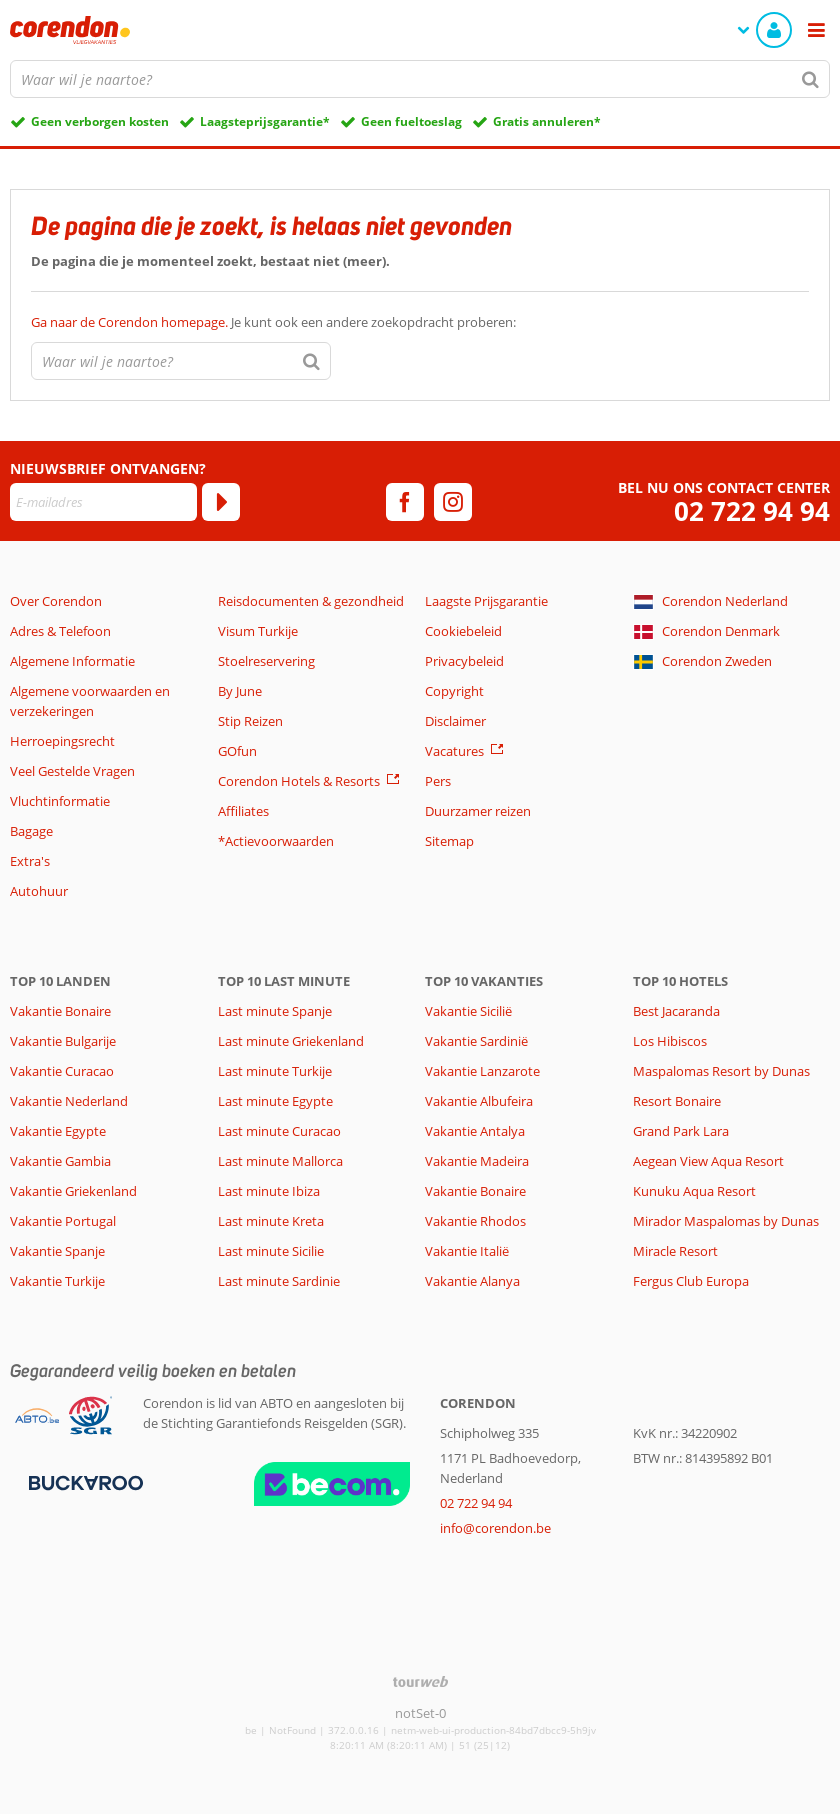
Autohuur (39, 891)
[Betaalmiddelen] (83, 1481)
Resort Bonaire (677, 1101)
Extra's (30, 861)
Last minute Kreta (271, 1221)
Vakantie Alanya (472, 1281)
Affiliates (243, 811)
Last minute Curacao (279, 1131)
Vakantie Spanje (57, 1251)
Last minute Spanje (275, 1011)
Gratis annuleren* (547, 121)
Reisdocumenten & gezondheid (311, 601)
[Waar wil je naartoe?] (420, 79)
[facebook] (405, 502)
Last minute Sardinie (279, 1281)
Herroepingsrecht (62, 741)
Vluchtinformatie (60, 801)
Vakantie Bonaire (60, 1011)
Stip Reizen (250, 721)
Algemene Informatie (72, 661)
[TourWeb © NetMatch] (420, 1681)
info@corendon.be (495, 1528)
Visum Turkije (258, 631)
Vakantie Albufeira (479, 1101)
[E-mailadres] (103, 502)
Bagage (31, 831)
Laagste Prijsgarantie (486, 601)
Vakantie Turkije (57, 1281)
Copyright (454, 691)
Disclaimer (455, 721)
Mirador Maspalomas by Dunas (726, 1221)
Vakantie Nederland (69, 1101)
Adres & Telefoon (60, 631)
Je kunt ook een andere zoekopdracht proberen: (273, 322)
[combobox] (420, 79)
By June (240, 691)
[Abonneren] (221, 502)
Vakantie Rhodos (475, 1221)
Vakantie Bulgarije (63, 1041)
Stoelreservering (266, 661)
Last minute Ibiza (269, 1191)
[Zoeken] (811, 79)
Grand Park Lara (681, 1131)
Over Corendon (56, 601)
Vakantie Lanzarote (482, 1071)
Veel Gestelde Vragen (72, 771)
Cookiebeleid (463, 631)
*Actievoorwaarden (276, 841)
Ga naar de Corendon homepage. (131, 322)
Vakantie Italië (467, 1251)
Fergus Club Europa (691, 1281)
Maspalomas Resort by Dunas (721, 1071)
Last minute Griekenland (291, 1041)
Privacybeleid (464, 661)
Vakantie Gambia (60, 1161)
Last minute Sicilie (271, 1251)
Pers (438, 781)
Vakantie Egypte (58, 1131)
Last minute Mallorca (280, 1161)
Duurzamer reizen (478, 811)
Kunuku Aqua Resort (694, 1191)
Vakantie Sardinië (476, 1041)
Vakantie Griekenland (73, 1191)
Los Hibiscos (670, 1041)
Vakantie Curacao (62, 1071)
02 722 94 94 (752, 511)
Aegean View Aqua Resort (708, 1161)
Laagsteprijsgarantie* (265, 121)
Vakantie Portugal (63, 1221)
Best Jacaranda (676, 1011)
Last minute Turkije (275, 1071)
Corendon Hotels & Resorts (299, 781)
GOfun (237, 751)
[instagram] (453, 502)
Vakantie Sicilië (468, 1011)
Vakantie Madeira (477, 1161)
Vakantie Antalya (475, 1131)
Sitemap (449, 841)
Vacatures (454, 751)
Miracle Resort (675, 1251)
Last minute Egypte (275, 1101)
